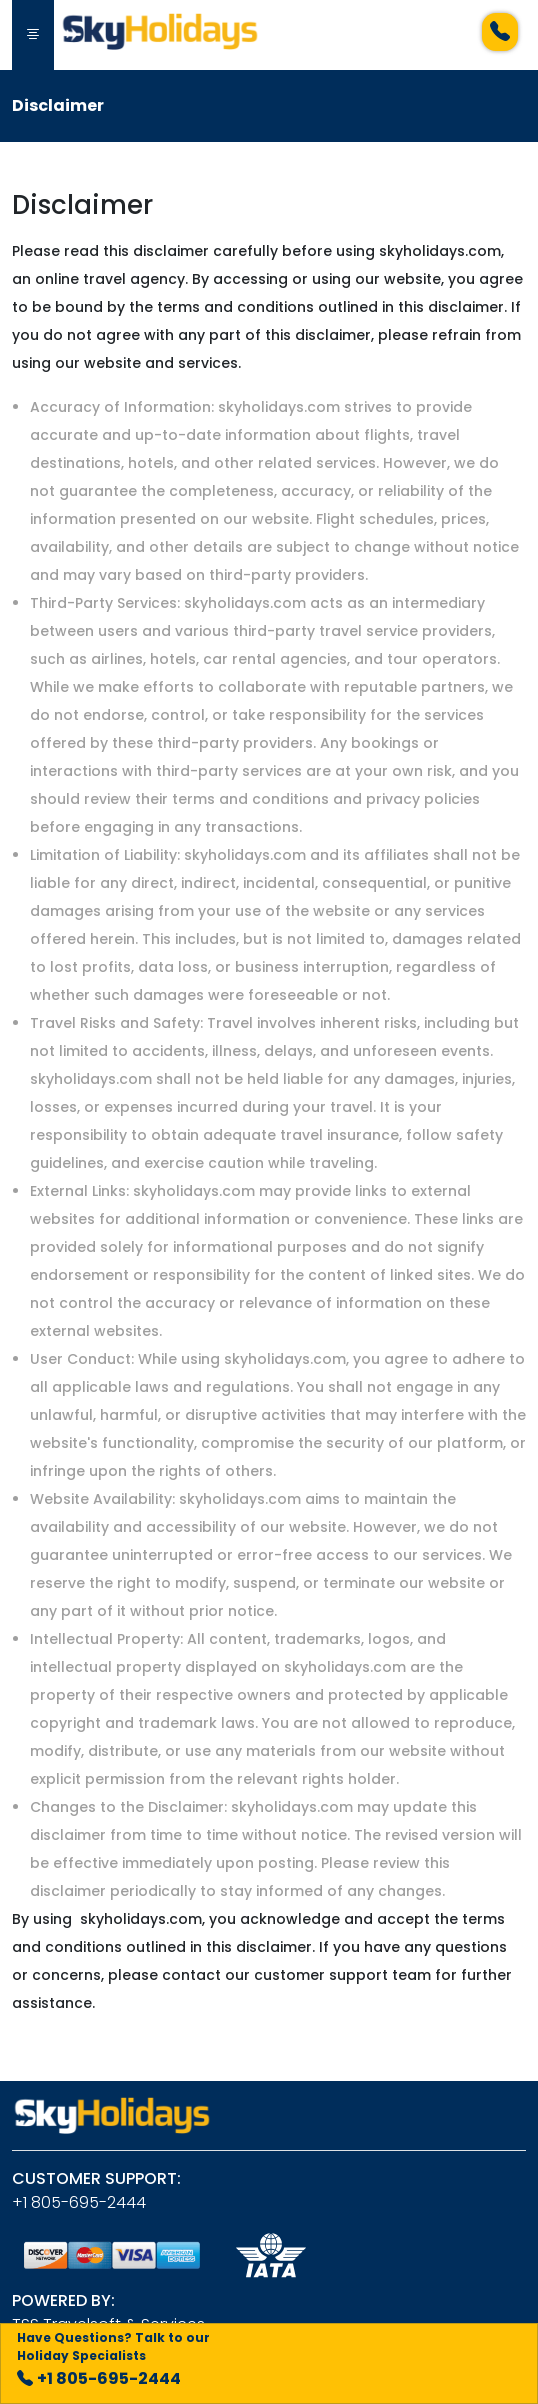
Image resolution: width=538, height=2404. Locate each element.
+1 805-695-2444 (79, 2202)
